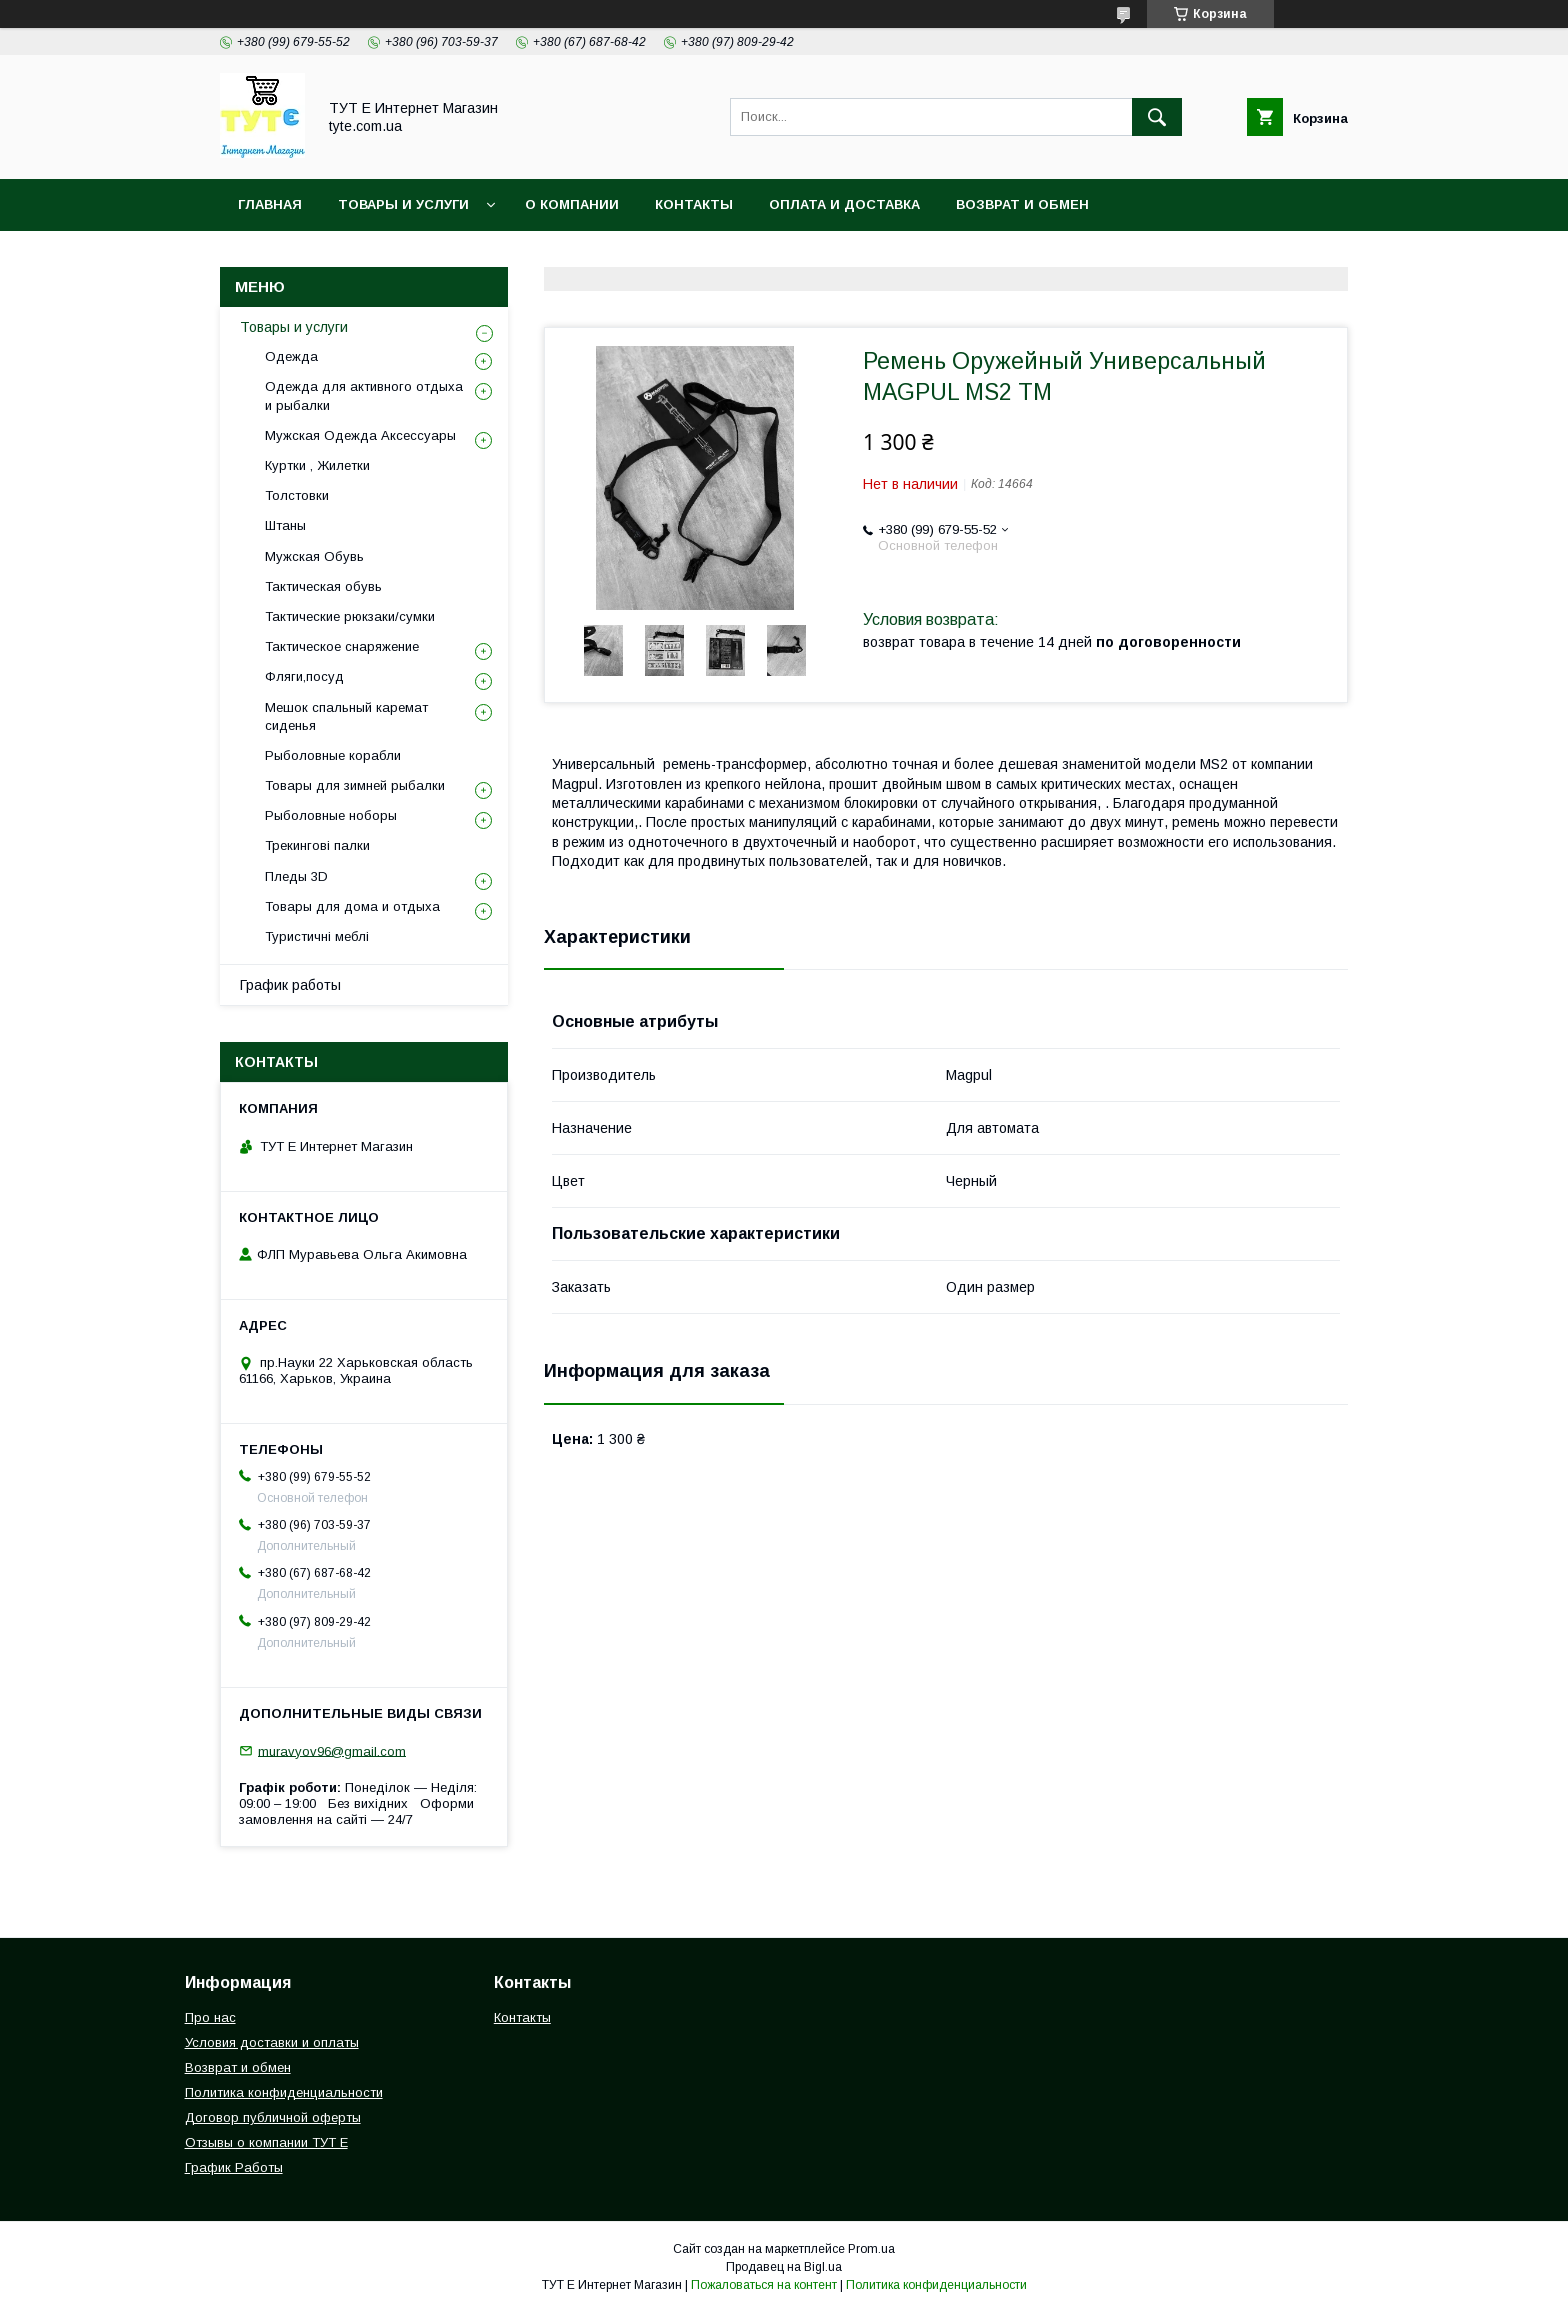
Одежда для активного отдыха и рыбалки (364, 395)
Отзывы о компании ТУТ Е (266, 2142)
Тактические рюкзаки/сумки (350, 616)
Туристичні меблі (317, 936)
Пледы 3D (296, 876)
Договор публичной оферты (273, 2117)
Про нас (210, 2017)
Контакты (694, 204)
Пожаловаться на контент (764, 2285)
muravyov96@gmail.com (332, 1750)
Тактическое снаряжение (342, 646)
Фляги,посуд (304, 676)
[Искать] (1157, 117)
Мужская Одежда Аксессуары (360, 435)
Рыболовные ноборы (331, 815)
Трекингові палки (317, 845)
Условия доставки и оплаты (272, 2042)
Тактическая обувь (323, 586)
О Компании (572, 204)
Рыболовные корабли (333, 755)
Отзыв (856, 256)
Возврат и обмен (1022, 204)
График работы (290, 985)
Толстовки (297, 495)
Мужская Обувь (314, 556)
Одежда (291, 356)
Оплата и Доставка (844, 204)
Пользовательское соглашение (665, 256)
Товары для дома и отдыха (352, 906)
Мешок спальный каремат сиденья (346, 716)
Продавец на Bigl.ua (784, 2267)
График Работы (234, 2167)
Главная (270, 204)
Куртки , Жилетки (317, 465)
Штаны (285, 525)
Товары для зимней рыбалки (355, 785)
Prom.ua (871, 2249)
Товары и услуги (403, 204)
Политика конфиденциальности (369, 256)
